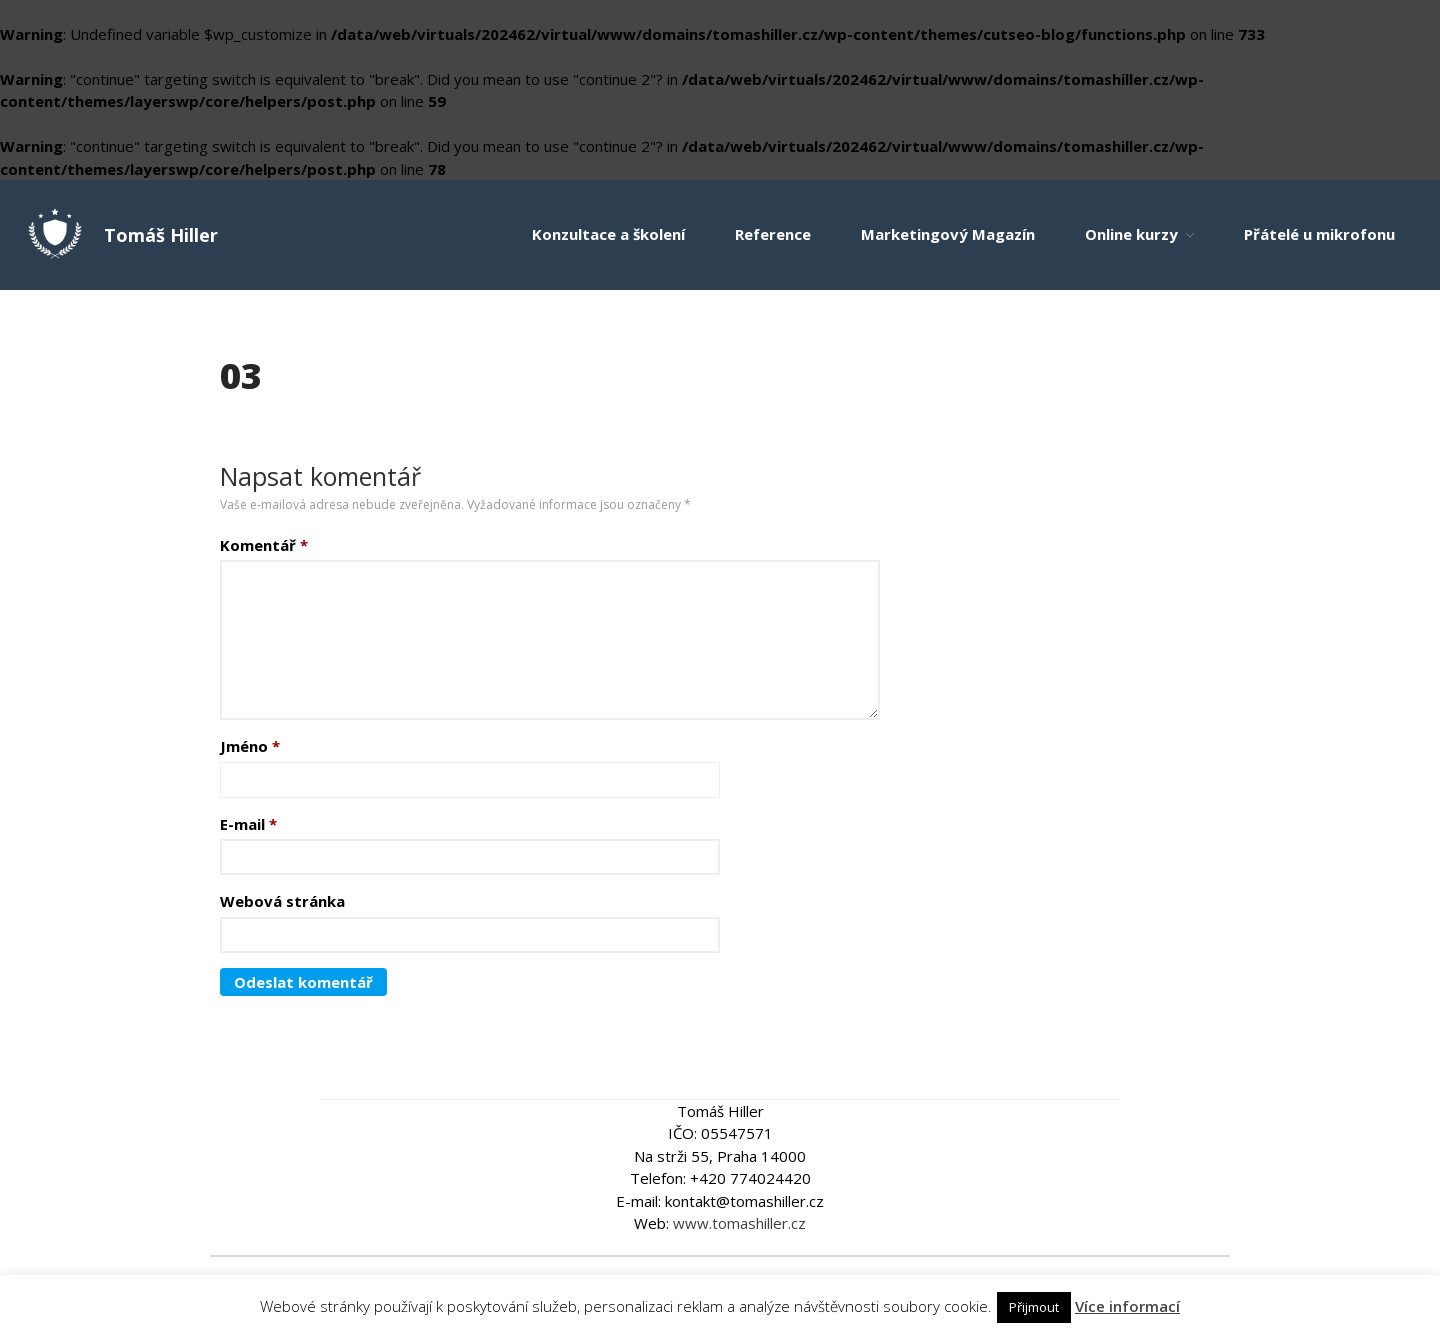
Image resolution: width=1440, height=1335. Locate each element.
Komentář (264, 545)
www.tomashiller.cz (739, 1223)
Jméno (250, 746)
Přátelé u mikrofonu (1319, 234)
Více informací (1127, 1306)
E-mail (248, 824)
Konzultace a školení (608, 234)
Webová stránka (282, 901)
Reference (773, 234)
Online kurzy (1131, 234)
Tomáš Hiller (161, 235)
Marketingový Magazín (948, 234)
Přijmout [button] (1034, 1307)
